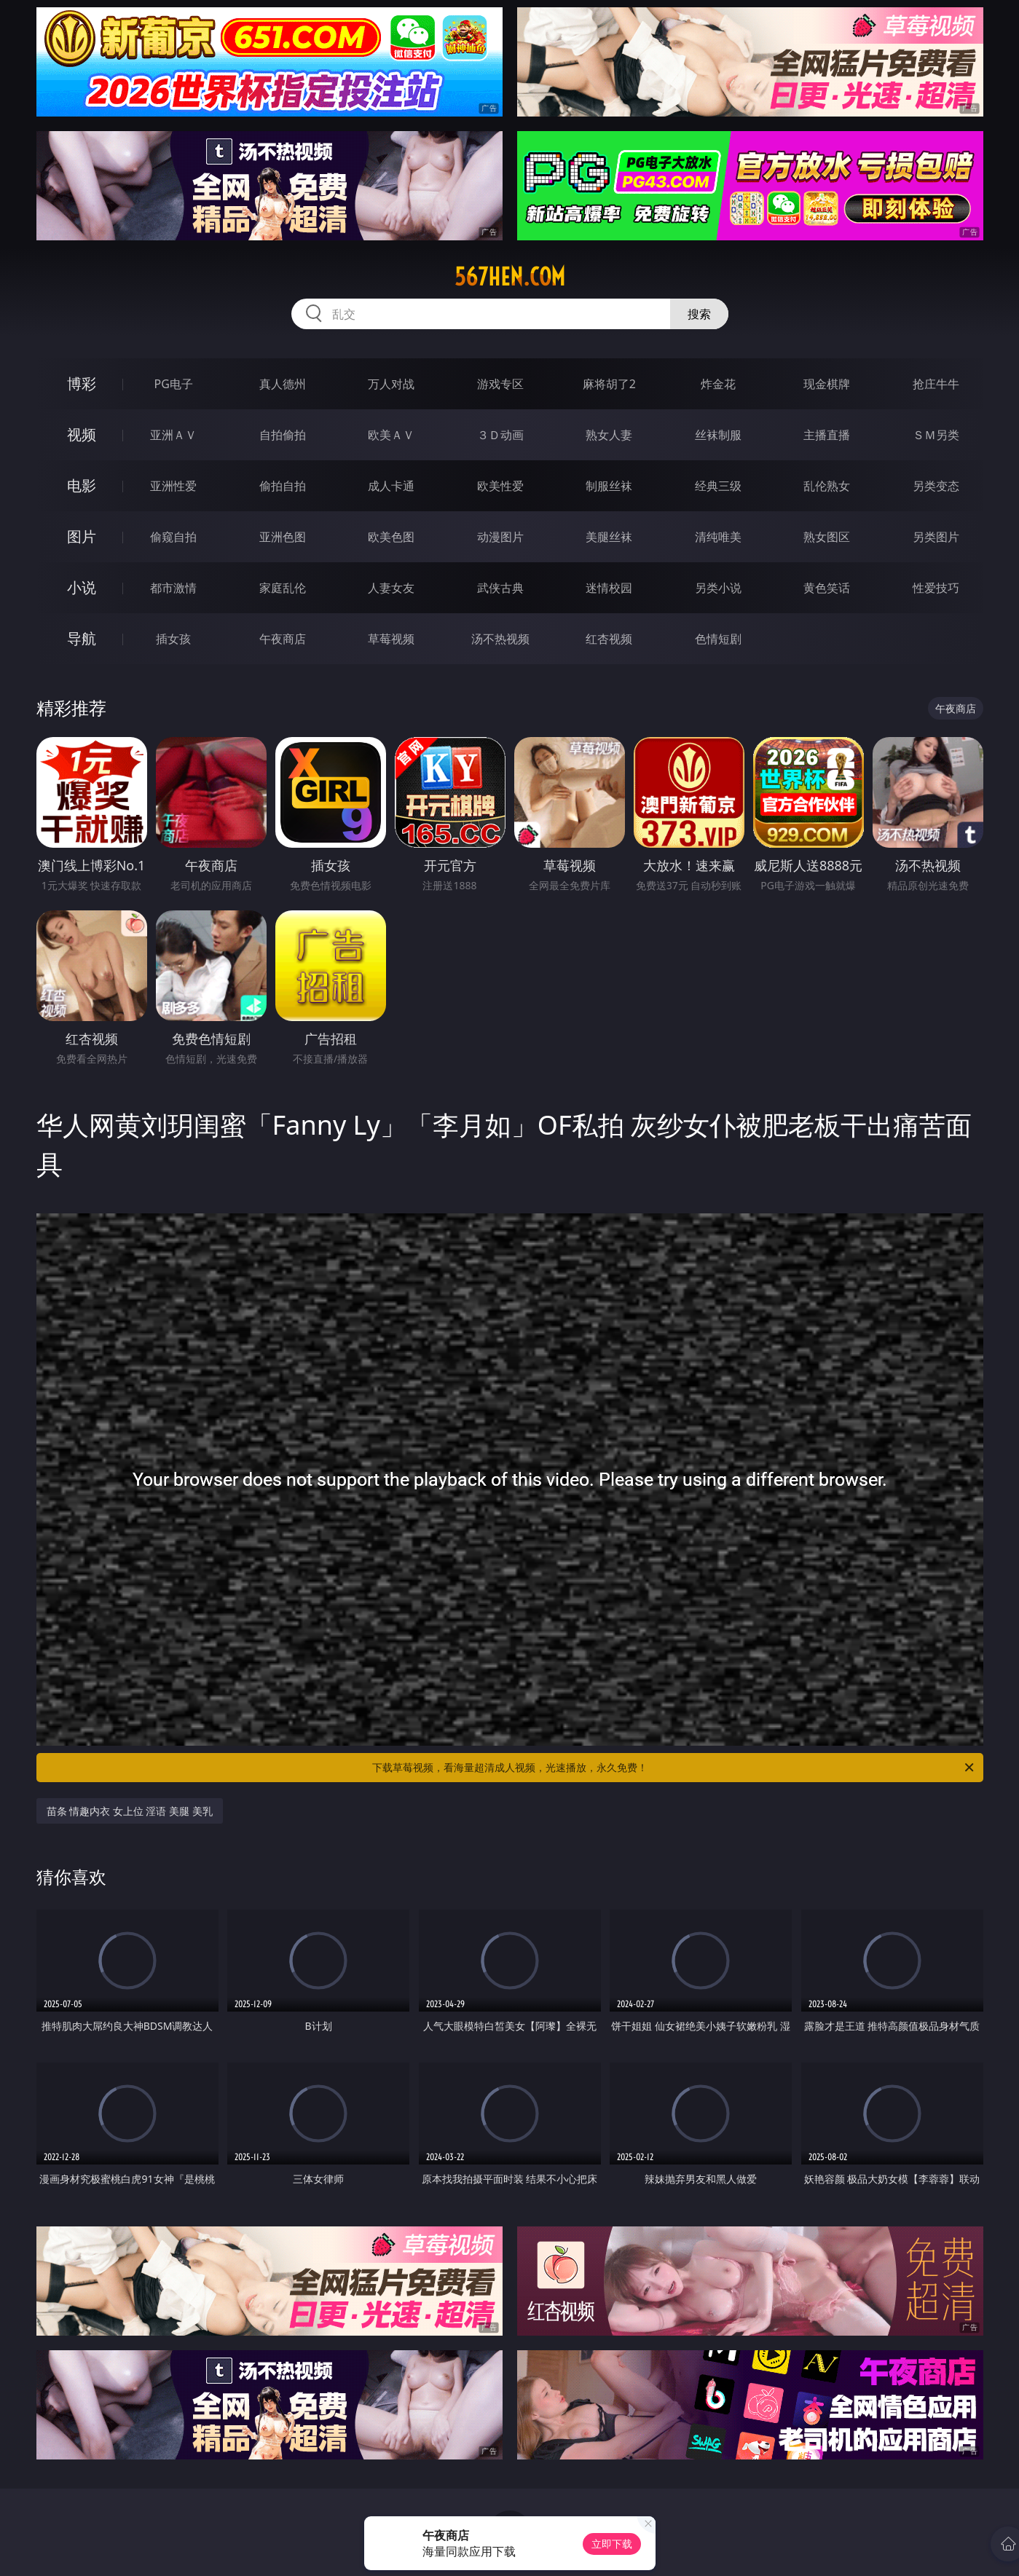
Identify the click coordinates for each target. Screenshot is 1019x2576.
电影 (81, 485)
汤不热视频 (500, 639)
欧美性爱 (500, 486)
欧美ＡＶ (391, 435)
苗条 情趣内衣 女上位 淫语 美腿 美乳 (130, 1811)
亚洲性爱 (173, 486)
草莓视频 (391, 639)
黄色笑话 (826, 588)
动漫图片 (500, 537)
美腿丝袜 (609, 537)
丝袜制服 (718, 435)
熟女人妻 (609, 435)
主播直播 (826, 435)
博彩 (81, 383)
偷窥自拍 (173, 537)
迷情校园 (609, 588)
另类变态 (936, 486)
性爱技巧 (936, 588)
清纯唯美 (718, 537)
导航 (81, 638)
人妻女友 (391, 588)
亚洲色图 (282, 537)
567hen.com (510, 276)
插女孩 (173, 639)
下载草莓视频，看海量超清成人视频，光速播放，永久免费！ (674, 1767)
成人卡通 (391, 486)
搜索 (699, 314)
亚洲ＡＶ (173, 435)
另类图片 (936, 537)
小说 (81, 587)
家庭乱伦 (282, 588)
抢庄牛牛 (936, 384)
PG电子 (173, 384)
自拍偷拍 (282, 435)
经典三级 (718, 486)
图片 (81, 536)
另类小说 (718, 588)
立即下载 (611, 2544)
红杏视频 (609, 639)
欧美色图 (391, 537)
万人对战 (391, 384)
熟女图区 (826, 537)
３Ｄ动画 (500, 435)
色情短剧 (718, 639)
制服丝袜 (609, 486)
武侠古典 (500, 588)
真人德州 (282, 384)
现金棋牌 (826, 384)
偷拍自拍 (282, 486)
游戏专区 (500, 384)
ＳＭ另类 (936, 435)
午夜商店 (282, 639)
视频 (81, 434)
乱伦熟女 (826, 486)
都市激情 (173, 588)
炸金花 (718, 384)
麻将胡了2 (609, 384)
